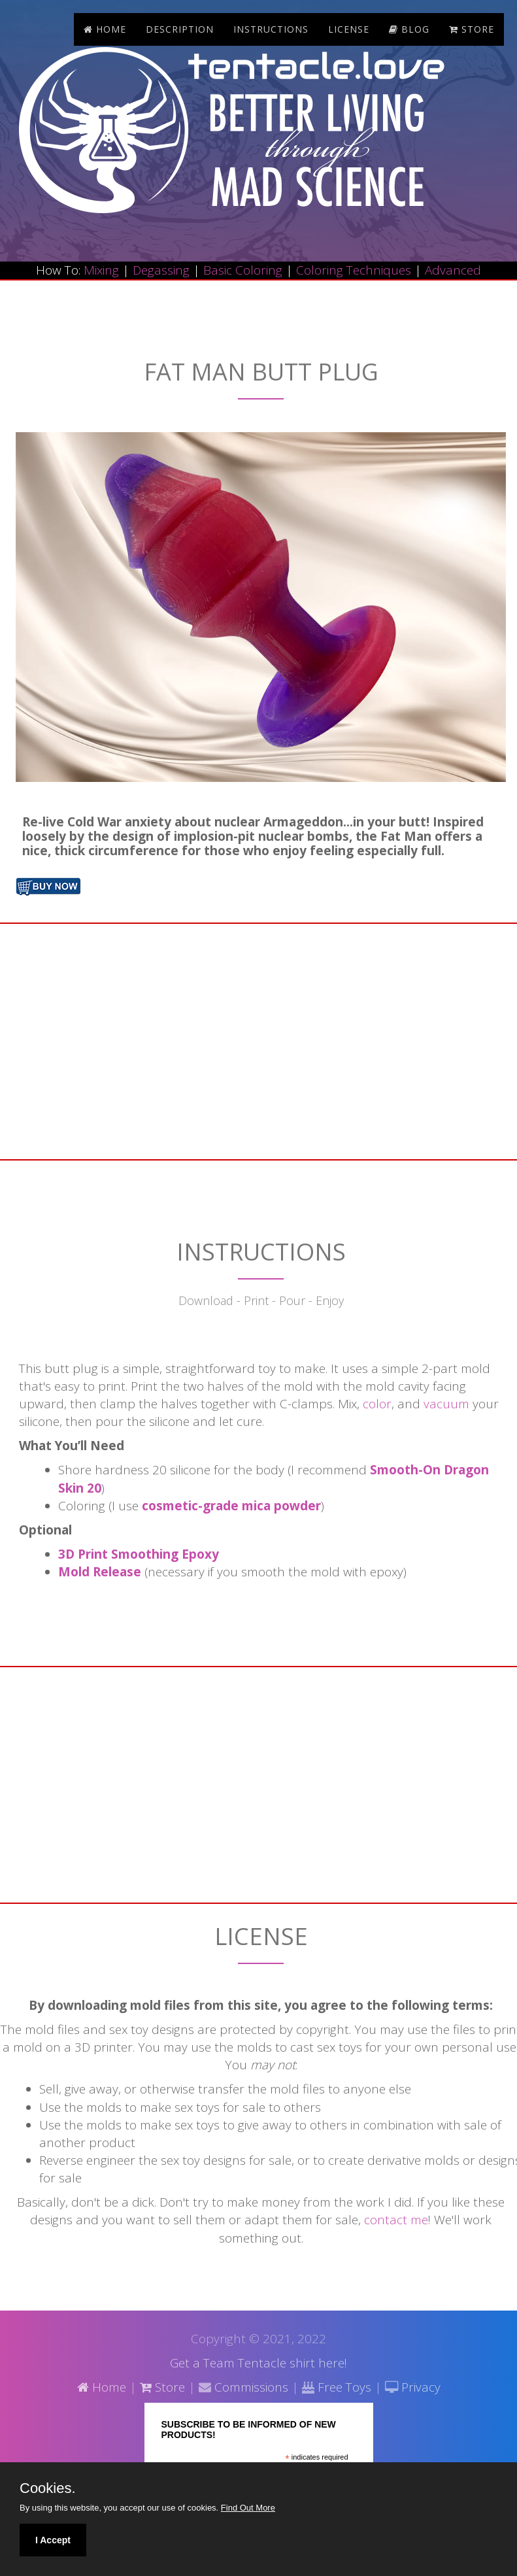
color (377, 1403)
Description (180, 29)
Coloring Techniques (353, 270)
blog (409, 29)
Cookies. (48, 2488)
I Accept (53, 2540)
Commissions (249, 2387)
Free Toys (344, 2387)
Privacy (419, 2387)
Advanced (453, 270)
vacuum (446, 1403)
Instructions (271, 29)
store (471, 29)
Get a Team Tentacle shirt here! (258, 2362)
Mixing (101, 270)
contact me (396, 2219)
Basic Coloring (242, 270)
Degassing (161, 270)
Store (162, 2387)
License (348, 29)
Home (105, 29)
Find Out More (248, 2508)
